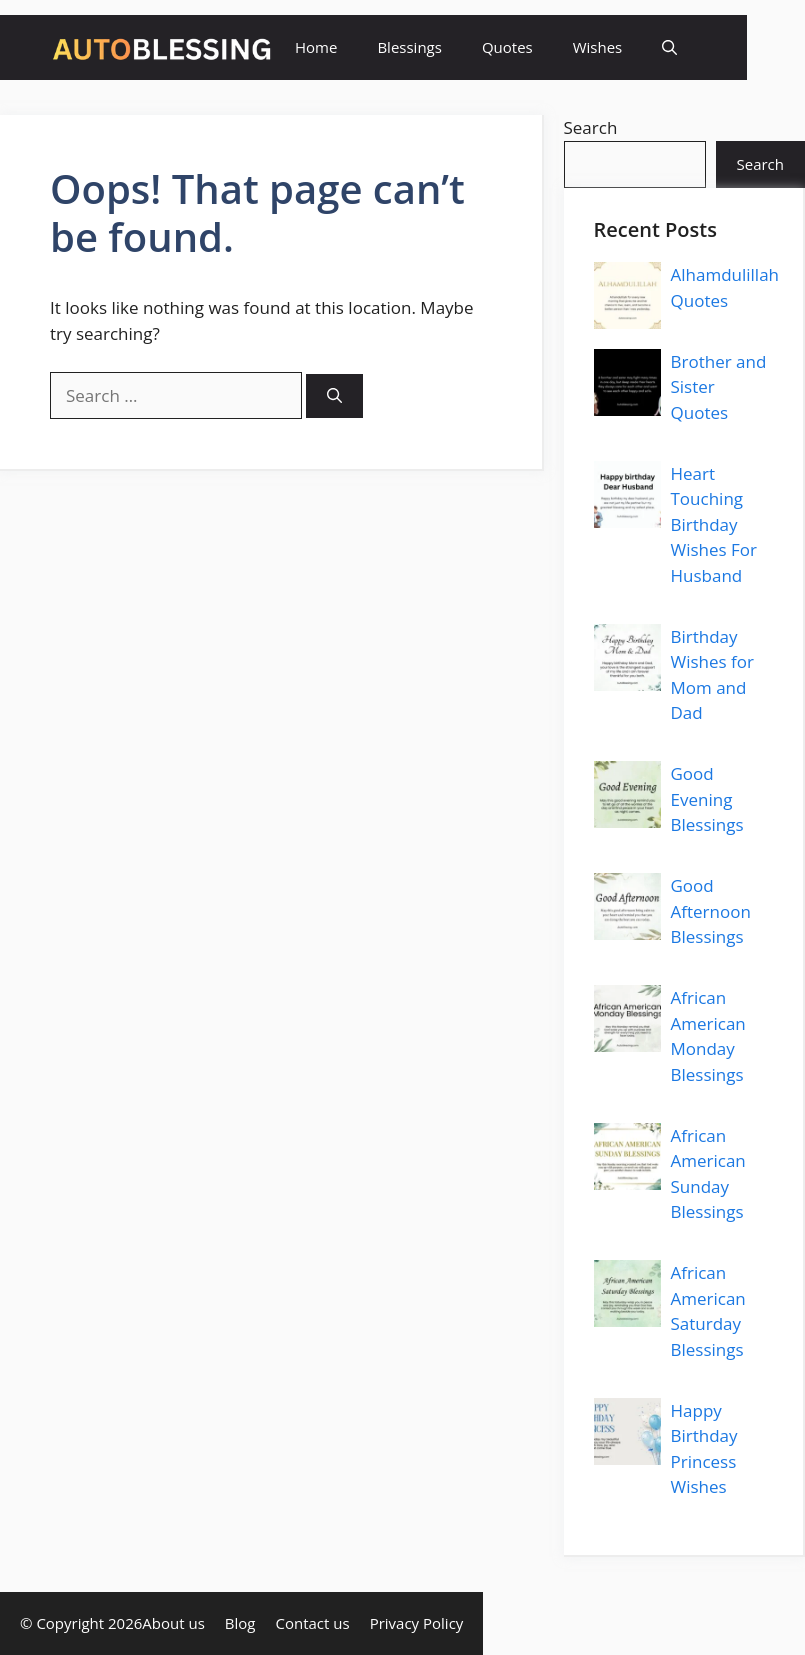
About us (173, 1623)
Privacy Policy (417, 1623)
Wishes (598, 47)
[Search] (334, 396)
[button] (669, 47)
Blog (240, 1623)
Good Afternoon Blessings (711, 911)
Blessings (409, 47)
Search (591, 127)
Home (316, 47)
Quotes (507, 47)
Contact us (313, 1623)
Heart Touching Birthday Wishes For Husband (714, 524)
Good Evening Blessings (707, 799)
